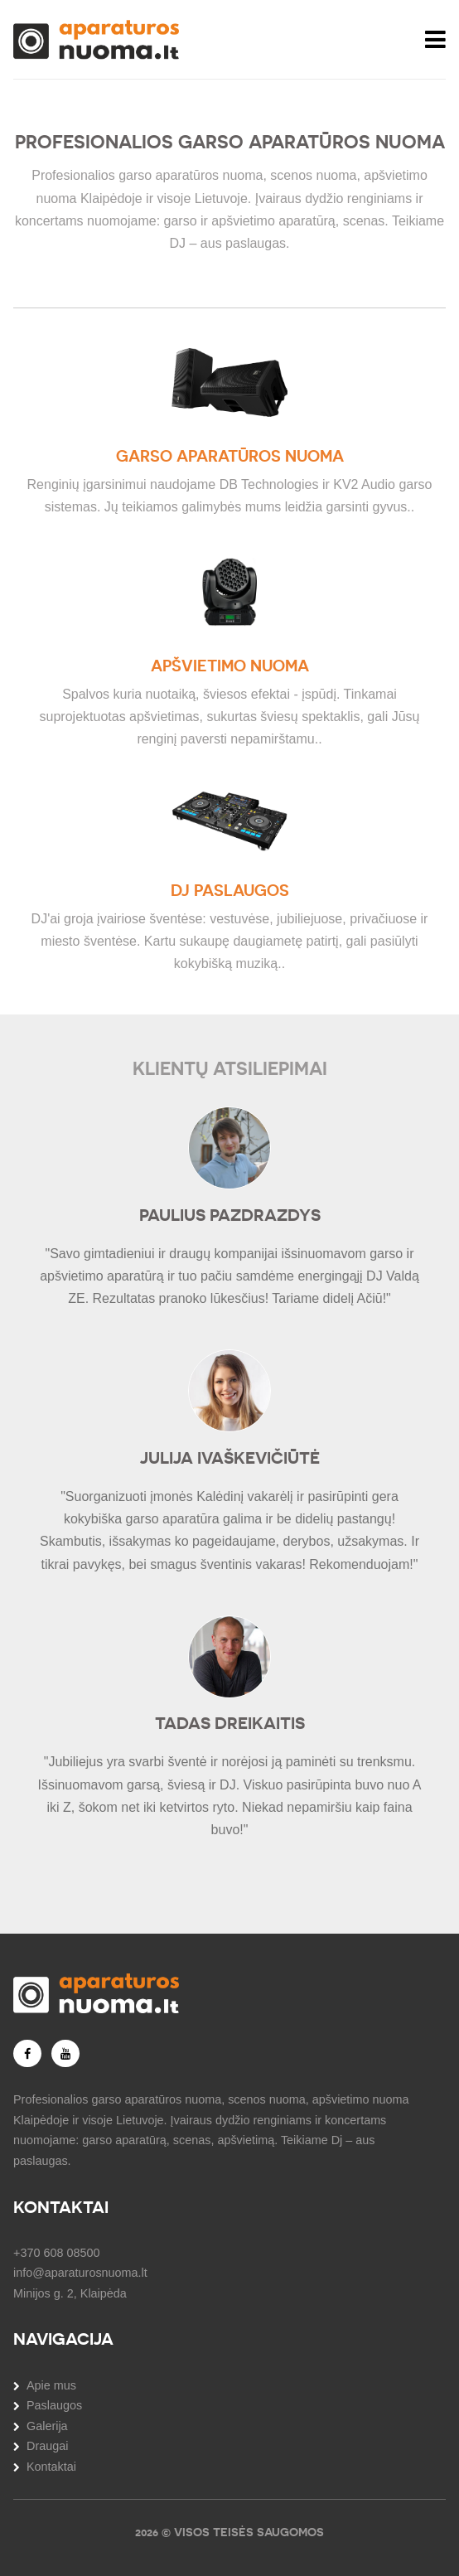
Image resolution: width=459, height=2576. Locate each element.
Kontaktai (51, 2466)
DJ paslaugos (230, 890)
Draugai (47, 2446)
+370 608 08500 (56, 2252)
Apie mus (51, 2385)
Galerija (47, 2426)
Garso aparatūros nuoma (230, 456)
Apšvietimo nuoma (230, 665)
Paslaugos (54, 2405)
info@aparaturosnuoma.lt (80, 2272)
